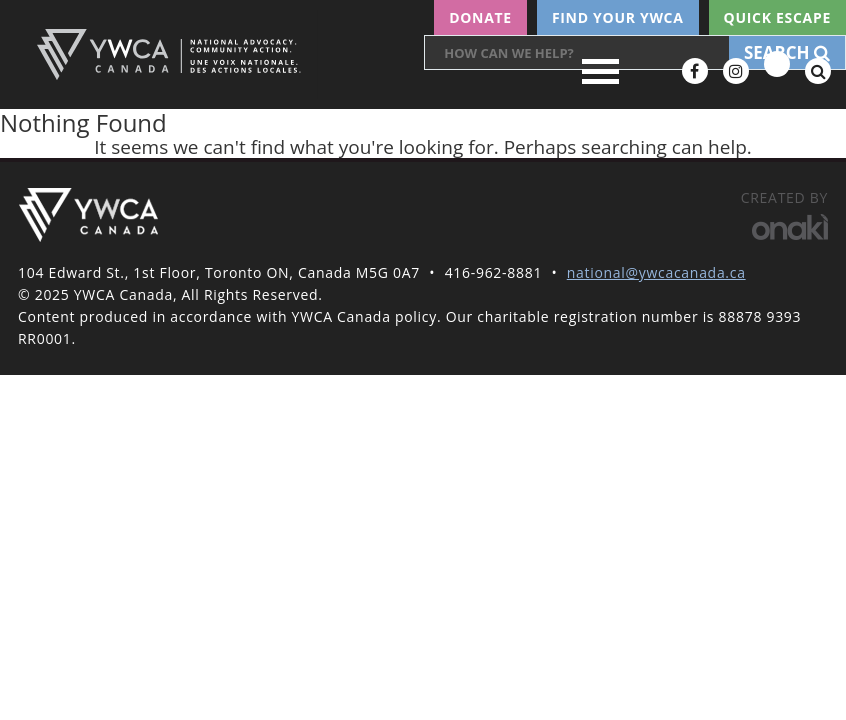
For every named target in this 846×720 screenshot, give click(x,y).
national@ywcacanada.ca (656, 272)
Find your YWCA (618, 17)
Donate (480, 17)
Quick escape (777, 17)
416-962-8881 (493, 272)
